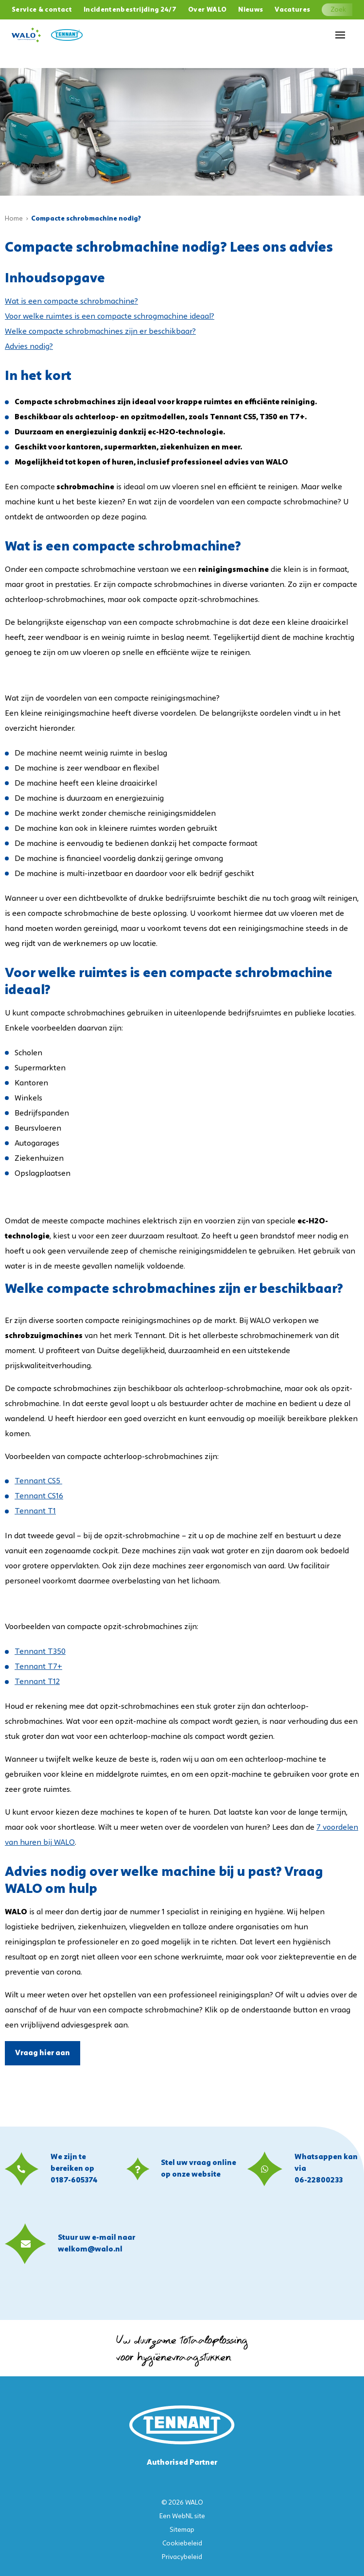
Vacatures (292, 10)
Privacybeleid (182, 2557)
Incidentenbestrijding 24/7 (130, 10)
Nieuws (250, 10)
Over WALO (207, 10)
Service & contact (42, 10)
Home (14, 219)
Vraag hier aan (42, 2053)
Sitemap (182, 2530)
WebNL (182, 2516)
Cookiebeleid (182, 2543)
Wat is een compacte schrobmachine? (71, 302)
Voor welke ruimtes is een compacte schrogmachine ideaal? (109, 317)
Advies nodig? (29, 347)
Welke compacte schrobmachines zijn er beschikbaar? (100, 332)
